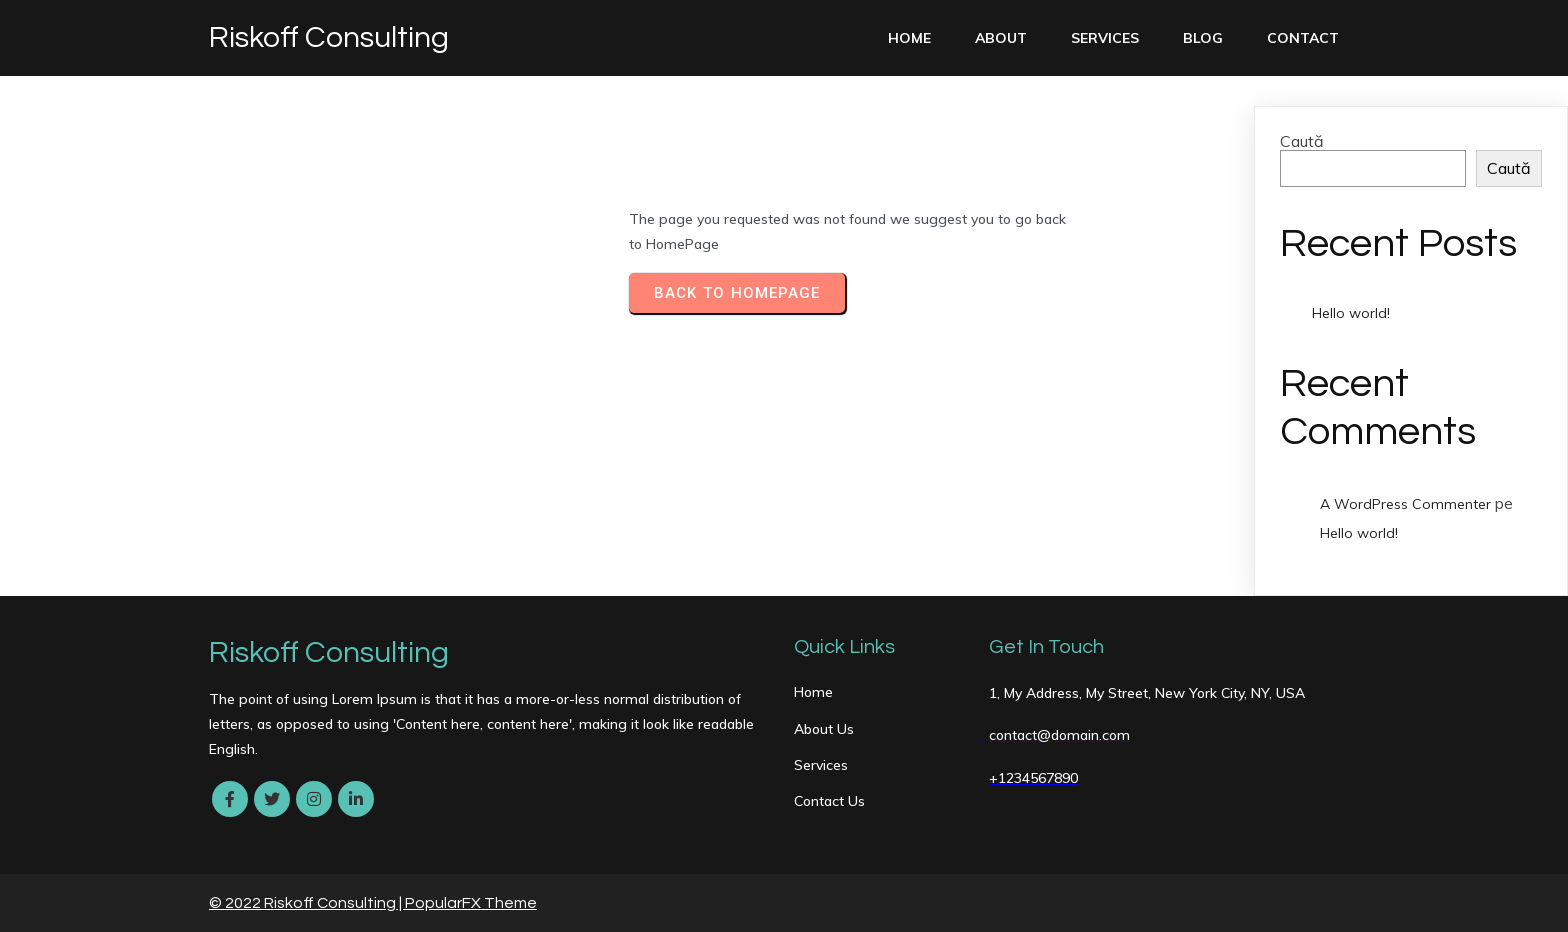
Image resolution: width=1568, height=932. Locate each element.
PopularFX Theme (471, 903)
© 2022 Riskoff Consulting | (307, 903)
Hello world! (1351, 313)
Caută (1302, 141)
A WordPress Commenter (1405, 504)
